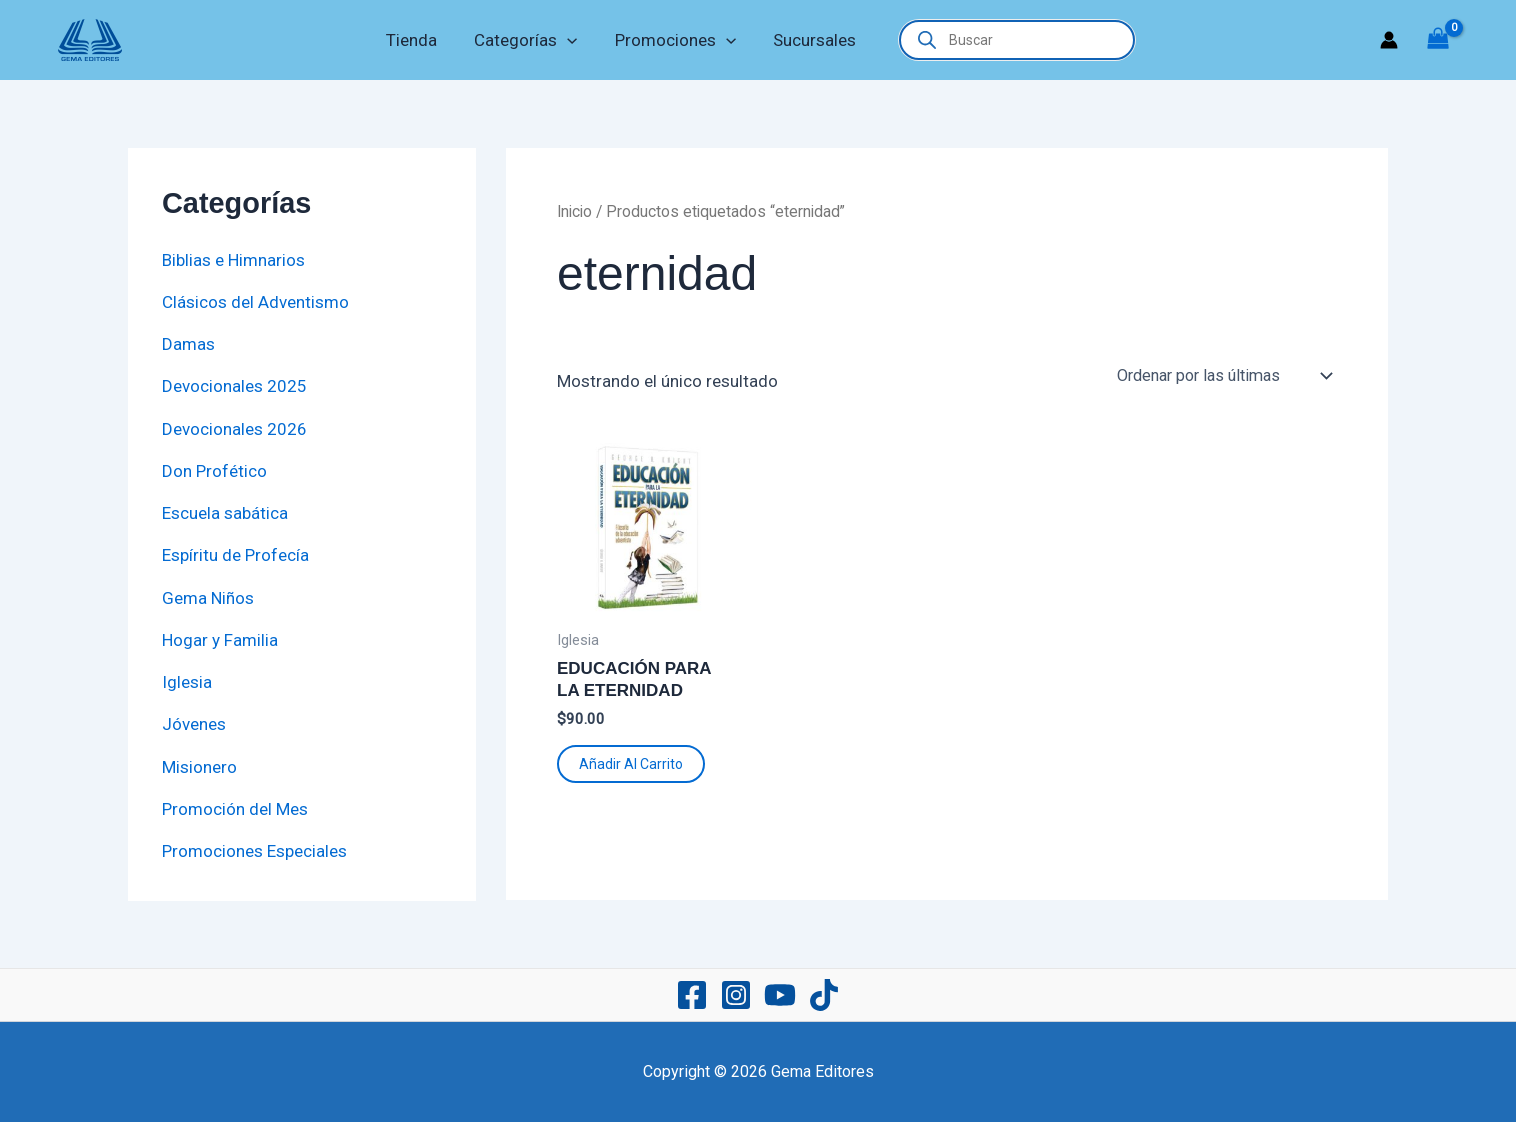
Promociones (673, 40)
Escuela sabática (225, 513)
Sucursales (809, 40)
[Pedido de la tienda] (1223, 376)
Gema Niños (208, 598)
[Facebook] (692, 995)
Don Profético (214, 471)
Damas (188, 344)
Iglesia (187, 682)
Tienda (416, 40)
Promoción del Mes (235, 809)
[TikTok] (824, 995)
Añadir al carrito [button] (631, 764)
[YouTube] (780, 995)
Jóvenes (194, 724)
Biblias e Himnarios (233, 260)
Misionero (199, 767)
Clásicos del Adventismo (255, 302)
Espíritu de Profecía (235, 555)
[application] (569, 40)
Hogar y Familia (220, 640)
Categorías (527, 40)
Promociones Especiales (254, 851)
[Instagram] (736, 995)
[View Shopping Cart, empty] (1438, 40)
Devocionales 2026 (234, 429)
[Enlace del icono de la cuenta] (1389, 40)
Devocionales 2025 (234, 386)
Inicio (574, 211)
